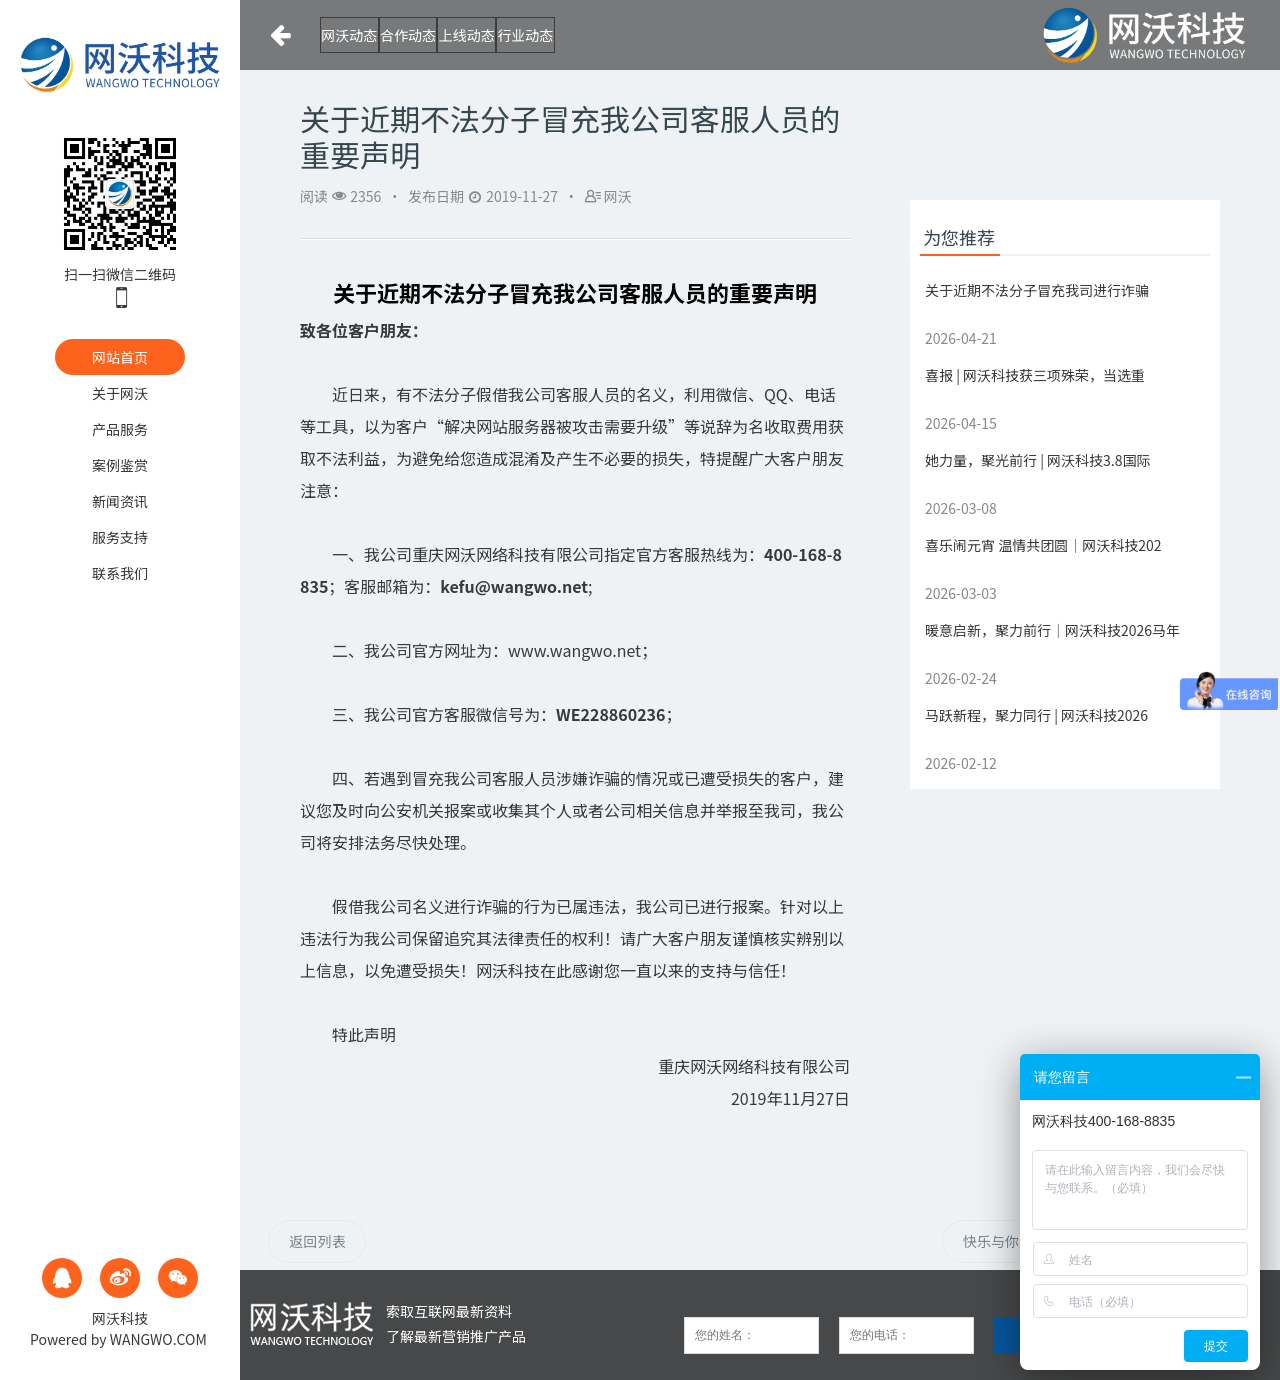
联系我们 (120, 573)
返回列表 (317, 1241)
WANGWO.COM (158, 1339)
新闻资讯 (120, 501)
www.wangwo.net (574, 650)
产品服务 (120, 429)
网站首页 (120, 357)
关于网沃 (120, 393)
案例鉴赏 (120, 465)
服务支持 (120, 537)
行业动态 (658, 35)
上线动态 (560, 35)
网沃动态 (364, 35)
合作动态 (462, 35)
